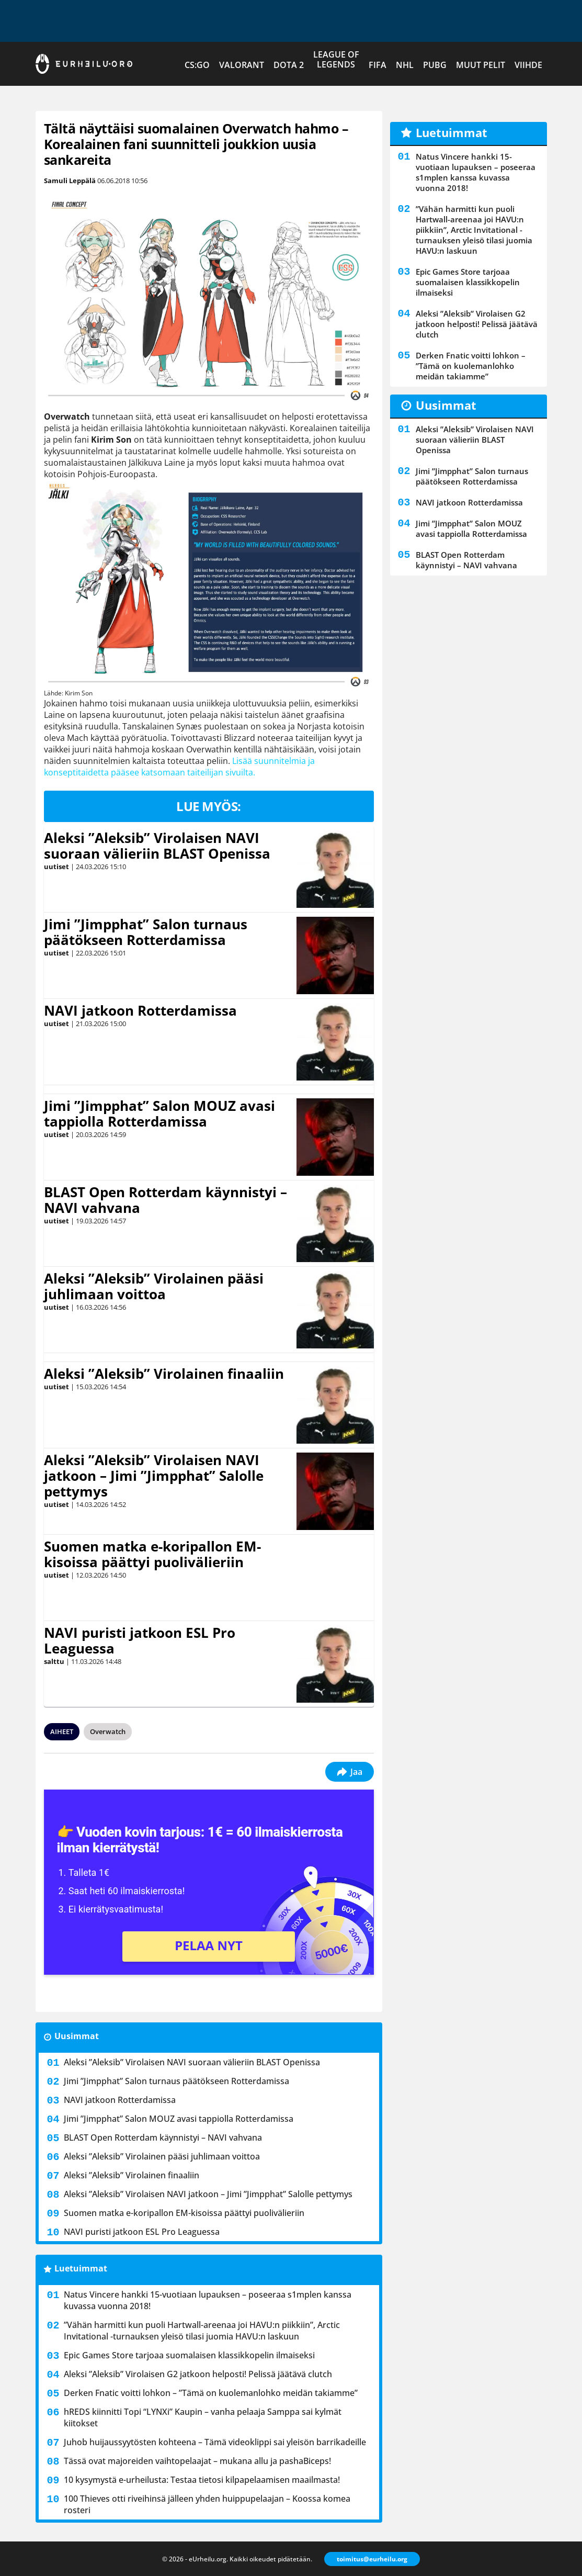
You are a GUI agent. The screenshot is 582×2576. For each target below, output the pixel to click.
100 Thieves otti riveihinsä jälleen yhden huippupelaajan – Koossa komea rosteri (207, 2504)
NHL (405, 65)
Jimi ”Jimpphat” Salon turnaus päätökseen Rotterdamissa (145, 932)
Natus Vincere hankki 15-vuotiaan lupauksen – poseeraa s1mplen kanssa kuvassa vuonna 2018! (207, 2300)
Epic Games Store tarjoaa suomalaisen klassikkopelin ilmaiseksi (189, 2355)
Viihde (528, 65)
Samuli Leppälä (70, 180)
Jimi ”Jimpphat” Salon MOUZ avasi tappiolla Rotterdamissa (159, 1113)
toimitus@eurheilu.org (372, 2559)
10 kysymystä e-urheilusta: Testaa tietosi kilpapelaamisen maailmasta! (202, 2479)
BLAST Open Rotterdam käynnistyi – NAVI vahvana (165, 1200)
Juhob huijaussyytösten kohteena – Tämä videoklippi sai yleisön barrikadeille (215, 2442)
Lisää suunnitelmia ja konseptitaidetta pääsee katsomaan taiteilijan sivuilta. (179, 766)
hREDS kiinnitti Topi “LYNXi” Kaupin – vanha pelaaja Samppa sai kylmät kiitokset (202, 2417)
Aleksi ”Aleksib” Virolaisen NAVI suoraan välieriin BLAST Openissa (157, 845)
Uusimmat (76, 2036)
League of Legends (336, 59)
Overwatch (107, 1731)
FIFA (377, 65)
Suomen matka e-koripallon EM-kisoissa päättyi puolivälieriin (152, 1554)
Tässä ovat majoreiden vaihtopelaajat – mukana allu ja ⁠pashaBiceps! (197, 2461)
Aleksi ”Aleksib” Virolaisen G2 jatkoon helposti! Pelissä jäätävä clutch (198, 2374)
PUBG (435, 65)
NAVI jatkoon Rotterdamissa (140, 1010)
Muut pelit (480, 65)
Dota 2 (288, 65)
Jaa (349, 1772)
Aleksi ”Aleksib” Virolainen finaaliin (164, 1373)
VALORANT (241, 65)
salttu (54, 1661)
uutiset (56, 866)
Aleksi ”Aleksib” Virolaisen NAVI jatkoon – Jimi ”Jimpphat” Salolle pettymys (154, 1475)
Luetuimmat (80, 2268)
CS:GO (197, 65)
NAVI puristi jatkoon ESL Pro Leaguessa (139, 1640)
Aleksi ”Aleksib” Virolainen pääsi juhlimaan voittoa (154, 1286)
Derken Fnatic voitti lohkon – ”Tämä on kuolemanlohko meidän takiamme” (211, 2393)
